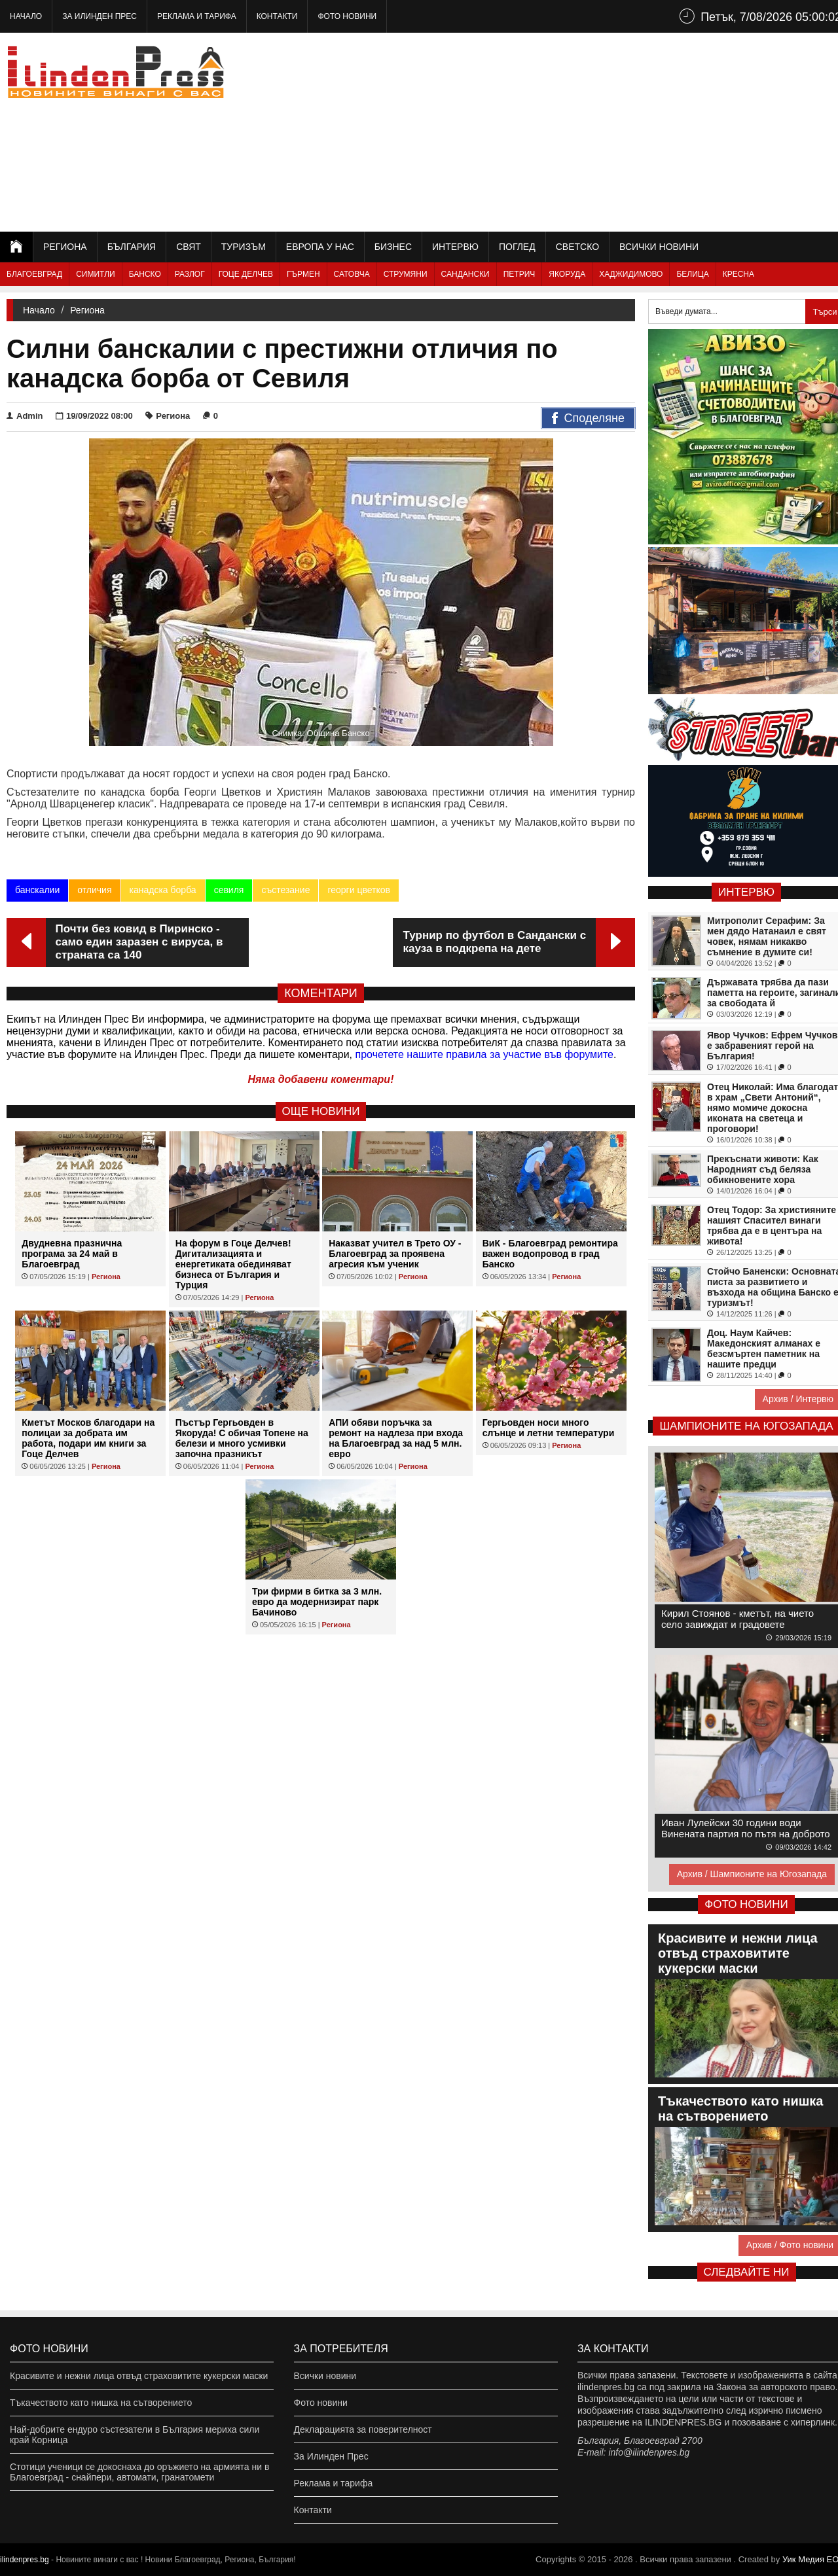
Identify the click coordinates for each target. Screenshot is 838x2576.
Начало (26, 16)
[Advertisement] (609, 130)
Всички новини (659, 246)
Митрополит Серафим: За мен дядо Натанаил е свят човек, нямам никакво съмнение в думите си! (766, 936)
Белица (692, 274)
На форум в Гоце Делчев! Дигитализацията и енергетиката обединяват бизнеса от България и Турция (233, 1264)
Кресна (738, 274)
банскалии (37, 890)
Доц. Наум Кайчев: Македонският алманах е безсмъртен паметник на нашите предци (763, 1348)
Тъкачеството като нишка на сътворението (101, 2402)
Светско (577, 246)
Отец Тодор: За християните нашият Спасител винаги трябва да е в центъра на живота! (771, 1225)
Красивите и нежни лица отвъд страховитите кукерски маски (139, 2376)
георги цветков (358, 890)
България (131, 246)
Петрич (519, 274)
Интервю (455, 246)
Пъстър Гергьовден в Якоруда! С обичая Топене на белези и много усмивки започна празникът (241, 1438)
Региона (65, 246)
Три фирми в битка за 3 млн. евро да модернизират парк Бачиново (317, 1601)
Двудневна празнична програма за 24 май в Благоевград (72, 1253)
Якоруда (567, 274)
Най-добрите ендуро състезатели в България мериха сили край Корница (134, 2434)
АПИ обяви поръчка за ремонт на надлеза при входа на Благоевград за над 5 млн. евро (396, 1438)
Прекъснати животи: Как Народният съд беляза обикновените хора (762, 1169)
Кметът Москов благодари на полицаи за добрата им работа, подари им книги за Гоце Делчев (88, 1438)
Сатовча (352, 274)
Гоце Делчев (246, 274)
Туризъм (243, 246)
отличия (94, 890)
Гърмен (303, 274)
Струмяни (406, 274)
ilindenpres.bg (24, 2559)
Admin (25, 416)
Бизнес (393, 246)
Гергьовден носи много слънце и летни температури (549, 1427)
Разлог (190, 274)
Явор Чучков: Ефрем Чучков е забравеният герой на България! (772, 1045)
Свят (188, 246)
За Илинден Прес (99, 16)
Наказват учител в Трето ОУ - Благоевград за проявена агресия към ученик (395, 1253)
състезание (285, 890)
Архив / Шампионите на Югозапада (752, 1874)
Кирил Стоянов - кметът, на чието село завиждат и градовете (737, 1619)
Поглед (517, 246)
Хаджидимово (631, 274)
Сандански (465, 274)
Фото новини (347, 16)
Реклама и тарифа (196, 16)
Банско (145, 274)
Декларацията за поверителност (363, 2429)
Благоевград (34, 274)
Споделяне (588, 419)
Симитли (95, 274)
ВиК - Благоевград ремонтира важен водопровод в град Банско (550, 1253)
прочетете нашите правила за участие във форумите (484, 1054)
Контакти (277, 16)
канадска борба (163, 890)
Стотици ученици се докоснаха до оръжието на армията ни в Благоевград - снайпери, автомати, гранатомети (139, 2471)
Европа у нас (320, 246)
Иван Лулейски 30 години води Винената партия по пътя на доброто (745, 1828)
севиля (229, 890)
